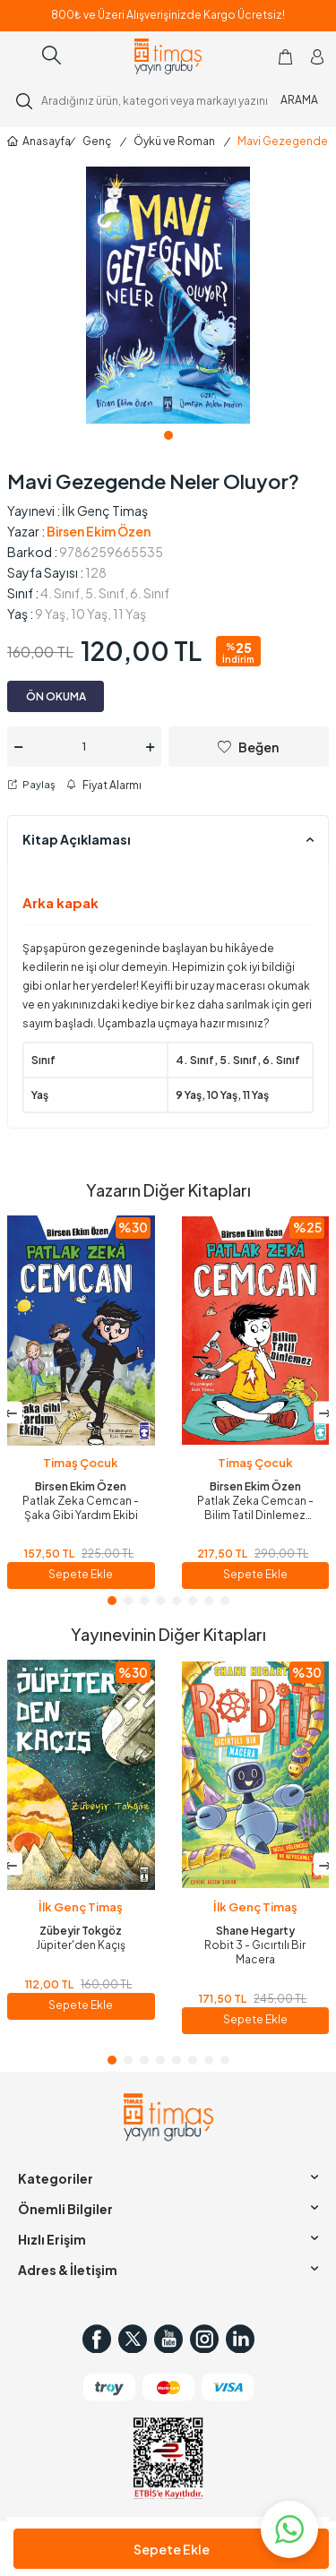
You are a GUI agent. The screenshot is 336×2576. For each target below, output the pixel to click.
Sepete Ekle (172, 2549)
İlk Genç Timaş (105, 510)
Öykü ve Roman (174, 141)
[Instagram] (204, 2338)
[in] (240, 2338)
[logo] (167, 56)
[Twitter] (132, 2338)
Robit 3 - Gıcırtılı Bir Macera (255, 1952)
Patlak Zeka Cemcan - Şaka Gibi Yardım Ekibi (80, 1508)
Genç (96, 141)
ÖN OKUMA (56, 696)
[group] (168, 295)
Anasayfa (33, 141)
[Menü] (21, 55)
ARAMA (299, 100)
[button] (168, 435)
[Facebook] (96, 2338)
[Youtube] (168, 2338)
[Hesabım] (317, 56)
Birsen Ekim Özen (99, 531)
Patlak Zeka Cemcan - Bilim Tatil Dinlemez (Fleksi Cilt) (255, 1508)
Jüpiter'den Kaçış (80, 1945)
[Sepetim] (285, 56)
